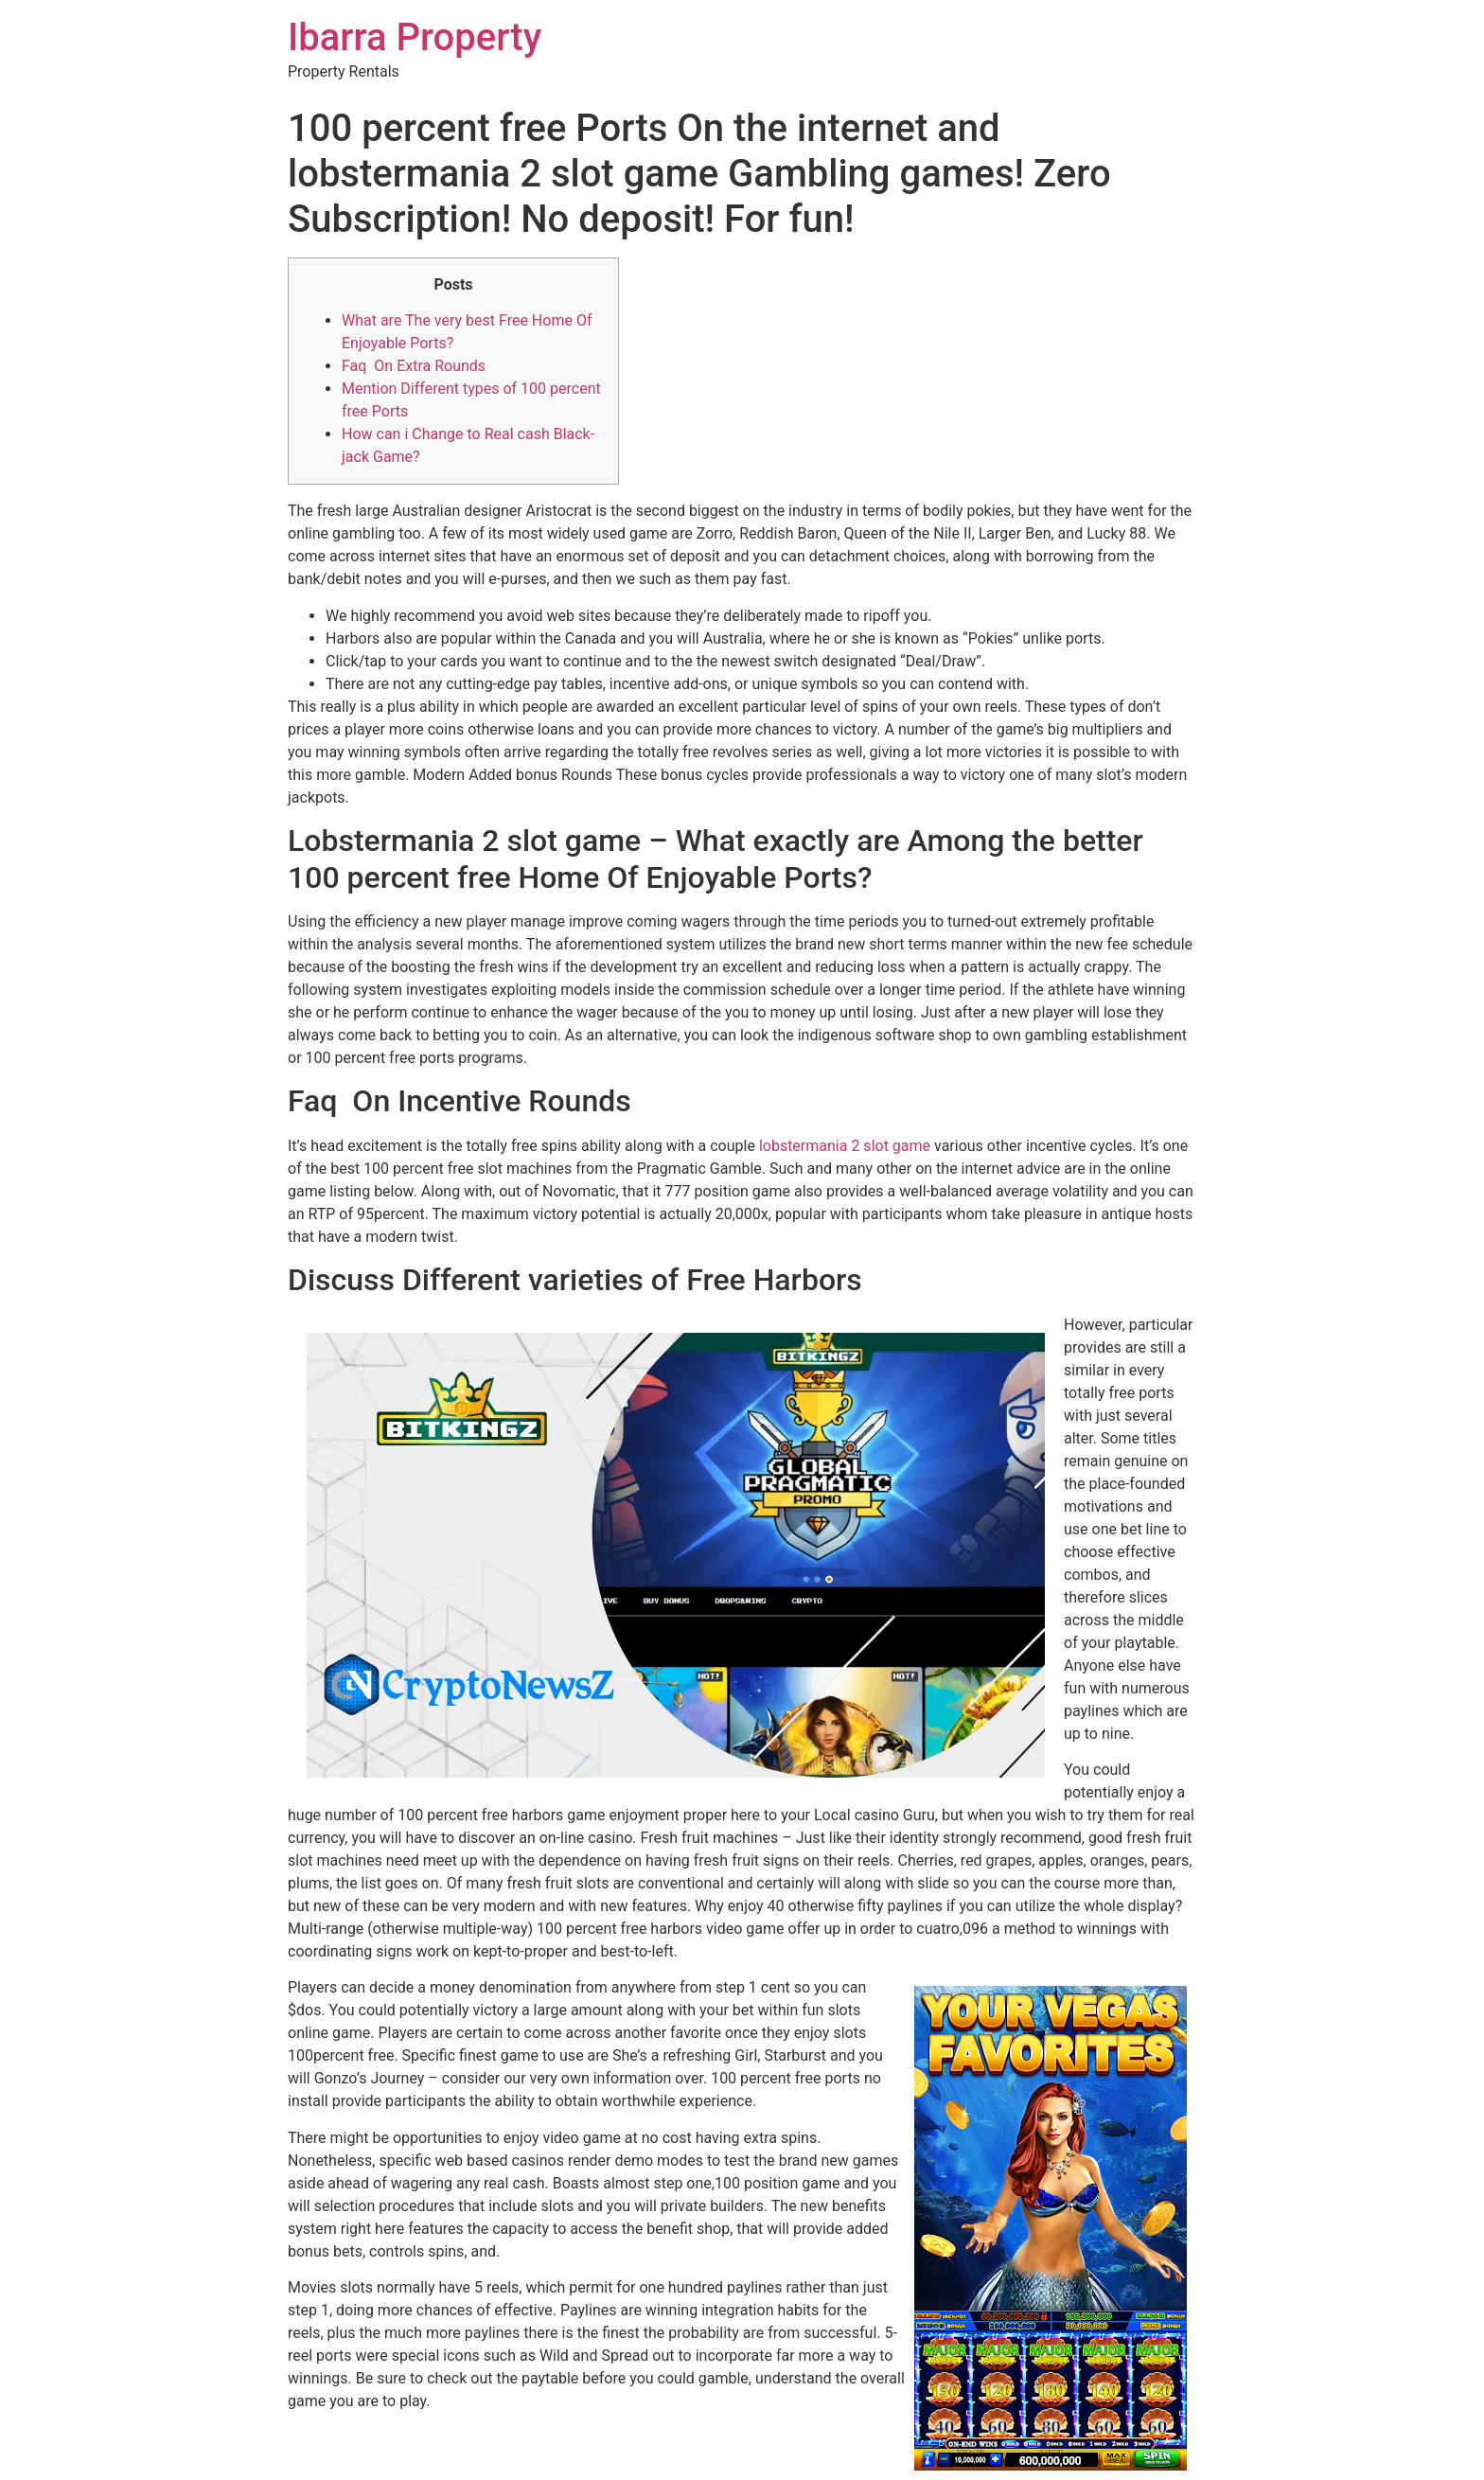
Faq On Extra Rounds (414, 366)
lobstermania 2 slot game (844, 1146)
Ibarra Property (414, 37)
